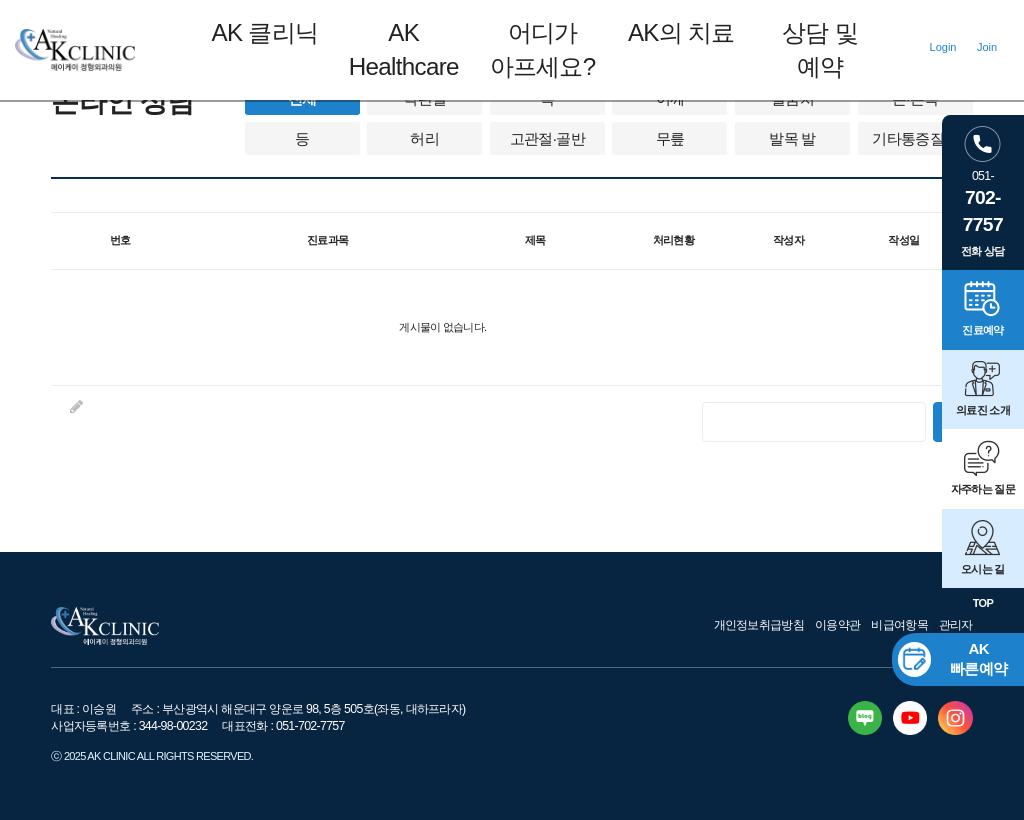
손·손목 (915, 98)
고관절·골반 (547, 138)
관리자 (956, 625)
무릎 (670, 138)
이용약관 (837, 625)
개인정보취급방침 (759, 625)
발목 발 (792, 138)
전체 (302, 98)
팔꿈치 (792, 98)
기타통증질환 (915, 138)
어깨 (670, 98)
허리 (424, 138)
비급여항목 (899, 625)
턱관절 (424, 98)
